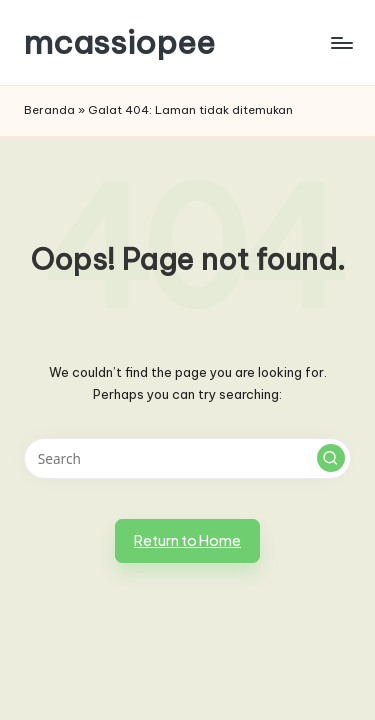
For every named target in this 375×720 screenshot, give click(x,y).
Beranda (49, 110)
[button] (331, 458)
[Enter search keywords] (187, 459)
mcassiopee (119, 42)
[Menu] (341, 42)
